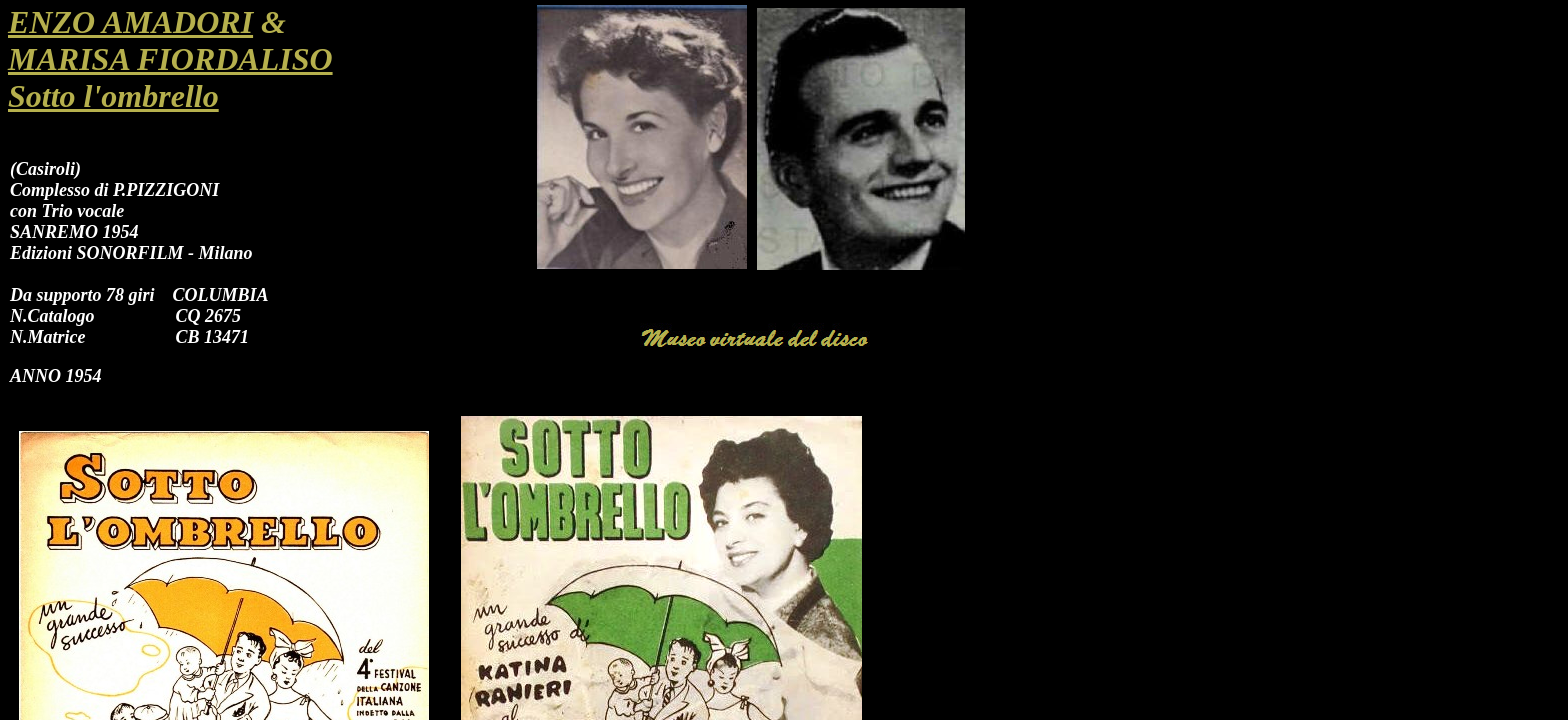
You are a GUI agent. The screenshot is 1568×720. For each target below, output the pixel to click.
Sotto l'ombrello (113, 96)
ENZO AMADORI (130, 22)
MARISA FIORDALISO (170, 59)
